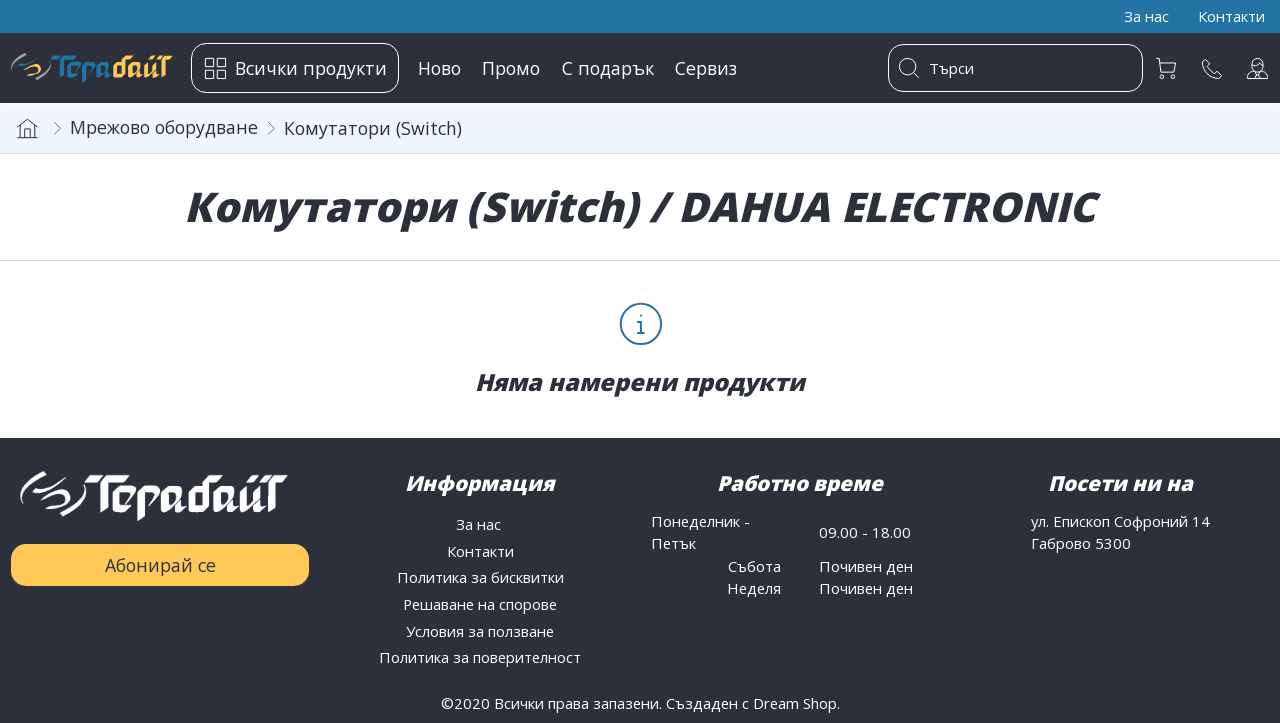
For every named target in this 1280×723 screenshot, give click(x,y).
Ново (439, 68)
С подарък (608, 68)
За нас (480, 524)
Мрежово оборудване (164, 127)
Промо (511, 68)
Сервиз (706, 68)
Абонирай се (160, 565)
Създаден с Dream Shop (751, 703)
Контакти (480, 551)
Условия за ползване (480, 631)
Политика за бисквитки (480, 577)
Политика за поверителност (480, 657)
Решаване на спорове (480, 604)
